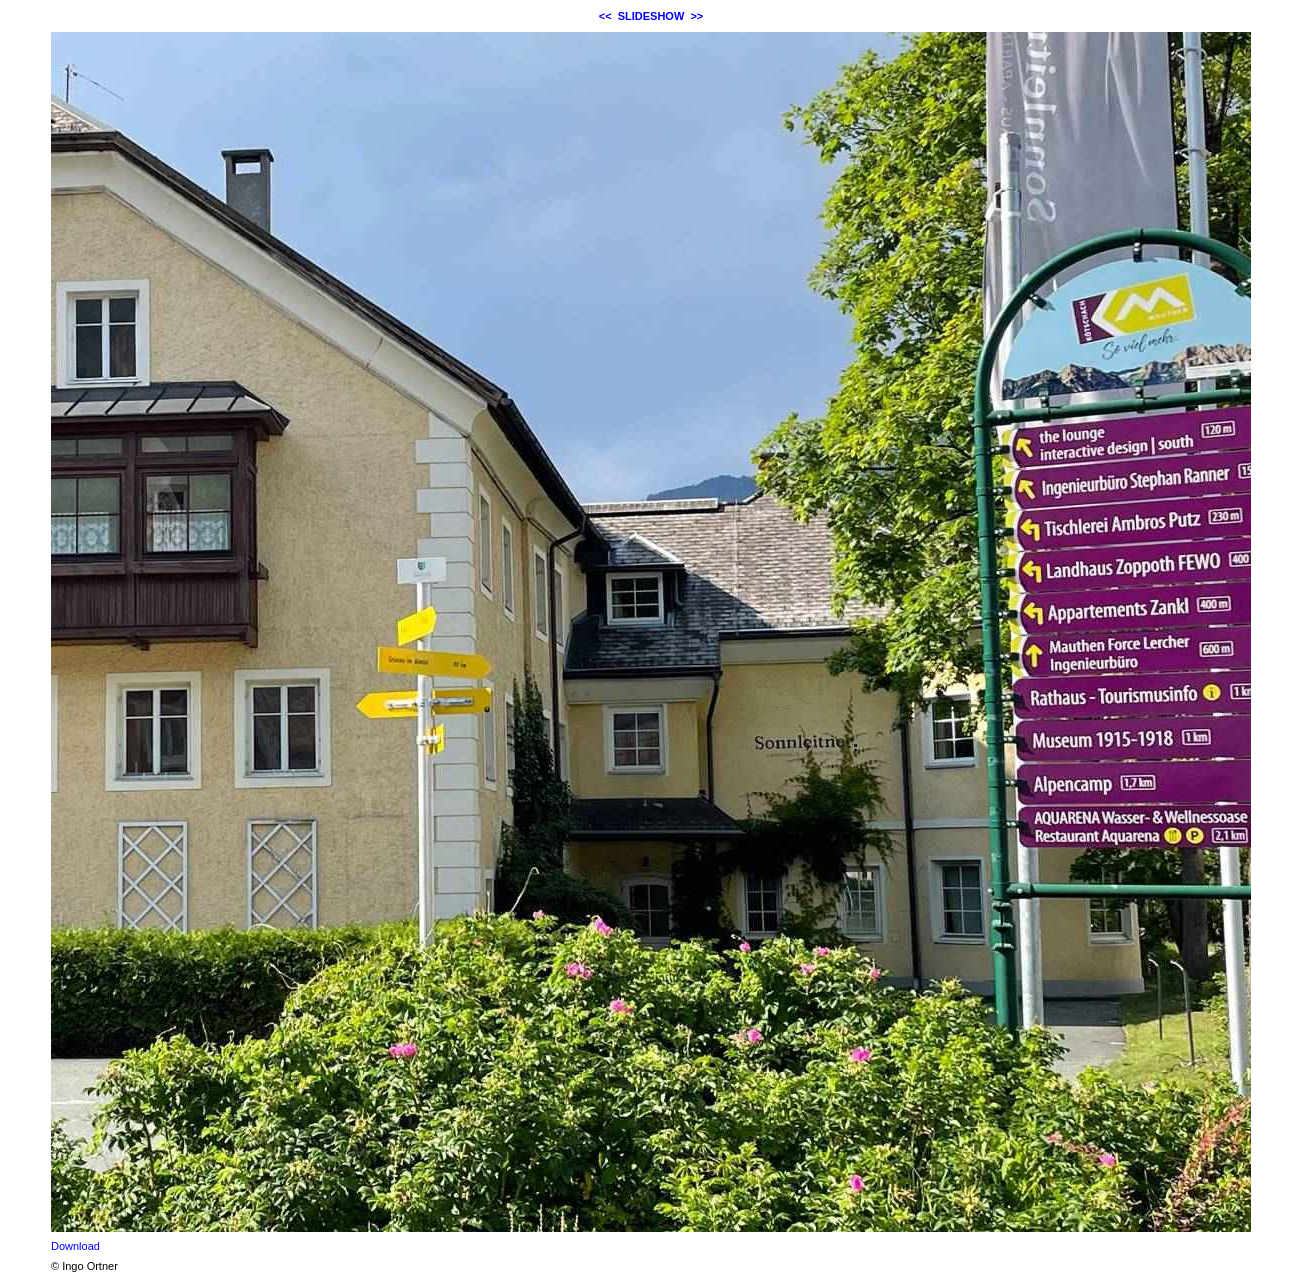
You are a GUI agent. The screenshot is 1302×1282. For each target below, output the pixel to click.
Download (75, 1246)
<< (605, 16)
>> (696, 16)
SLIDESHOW (651, 16)
